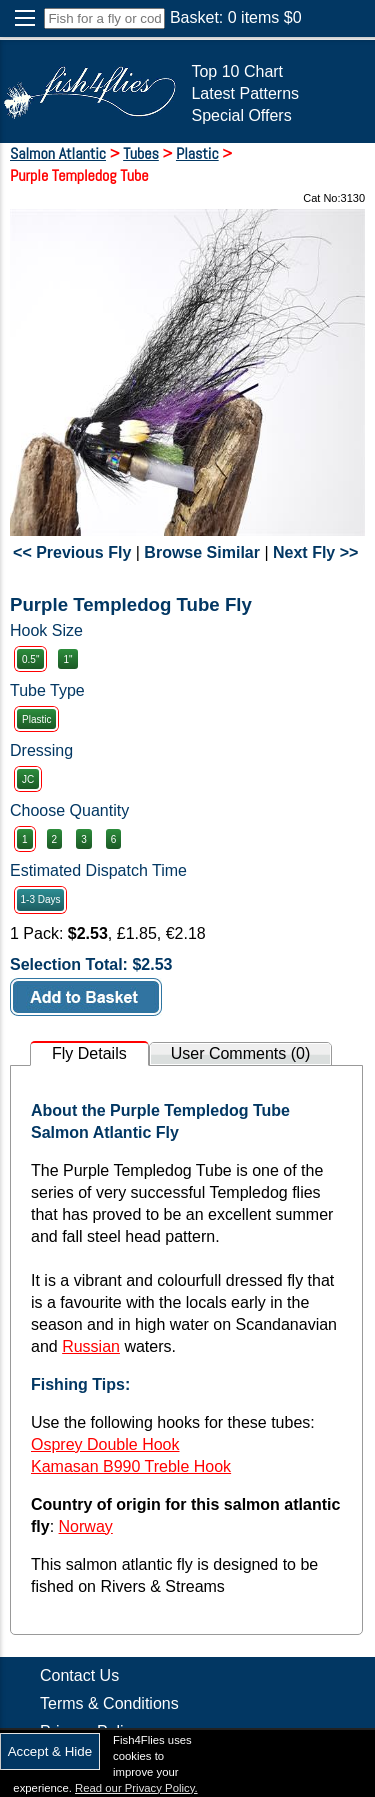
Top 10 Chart (237, 71)
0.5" (30, 659)
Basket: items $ (236, 17)
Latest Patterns (245, 93)
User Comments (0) (241, 1053)
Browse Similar (202, 552)
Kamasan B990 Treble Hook (131, 1466)
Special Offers (241, 115)
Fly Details (89, 1053)
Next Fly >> (315, 552)
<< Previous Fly (72, 552)
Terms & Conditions (109, 1703)
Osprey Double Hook (105, 1444)
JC (28, 779)
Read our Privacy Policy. (136, 1788)
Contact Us (79, 1675)
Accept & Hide (50, 1751)
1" (67, 659)
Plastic (36, 719)
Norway (86, 1526)
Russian (91, 1346)
